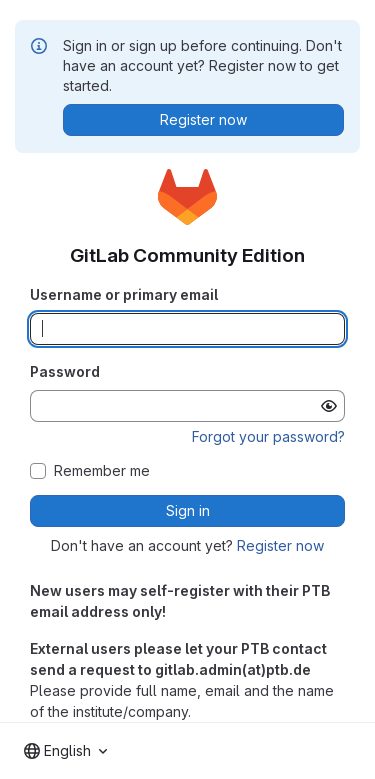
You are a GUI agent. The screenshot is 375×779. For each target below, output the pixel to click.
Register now (280, 545)
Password (65, 371)
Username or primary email (124, 294)
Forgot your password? (268, 436)
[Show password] (329, 406)
